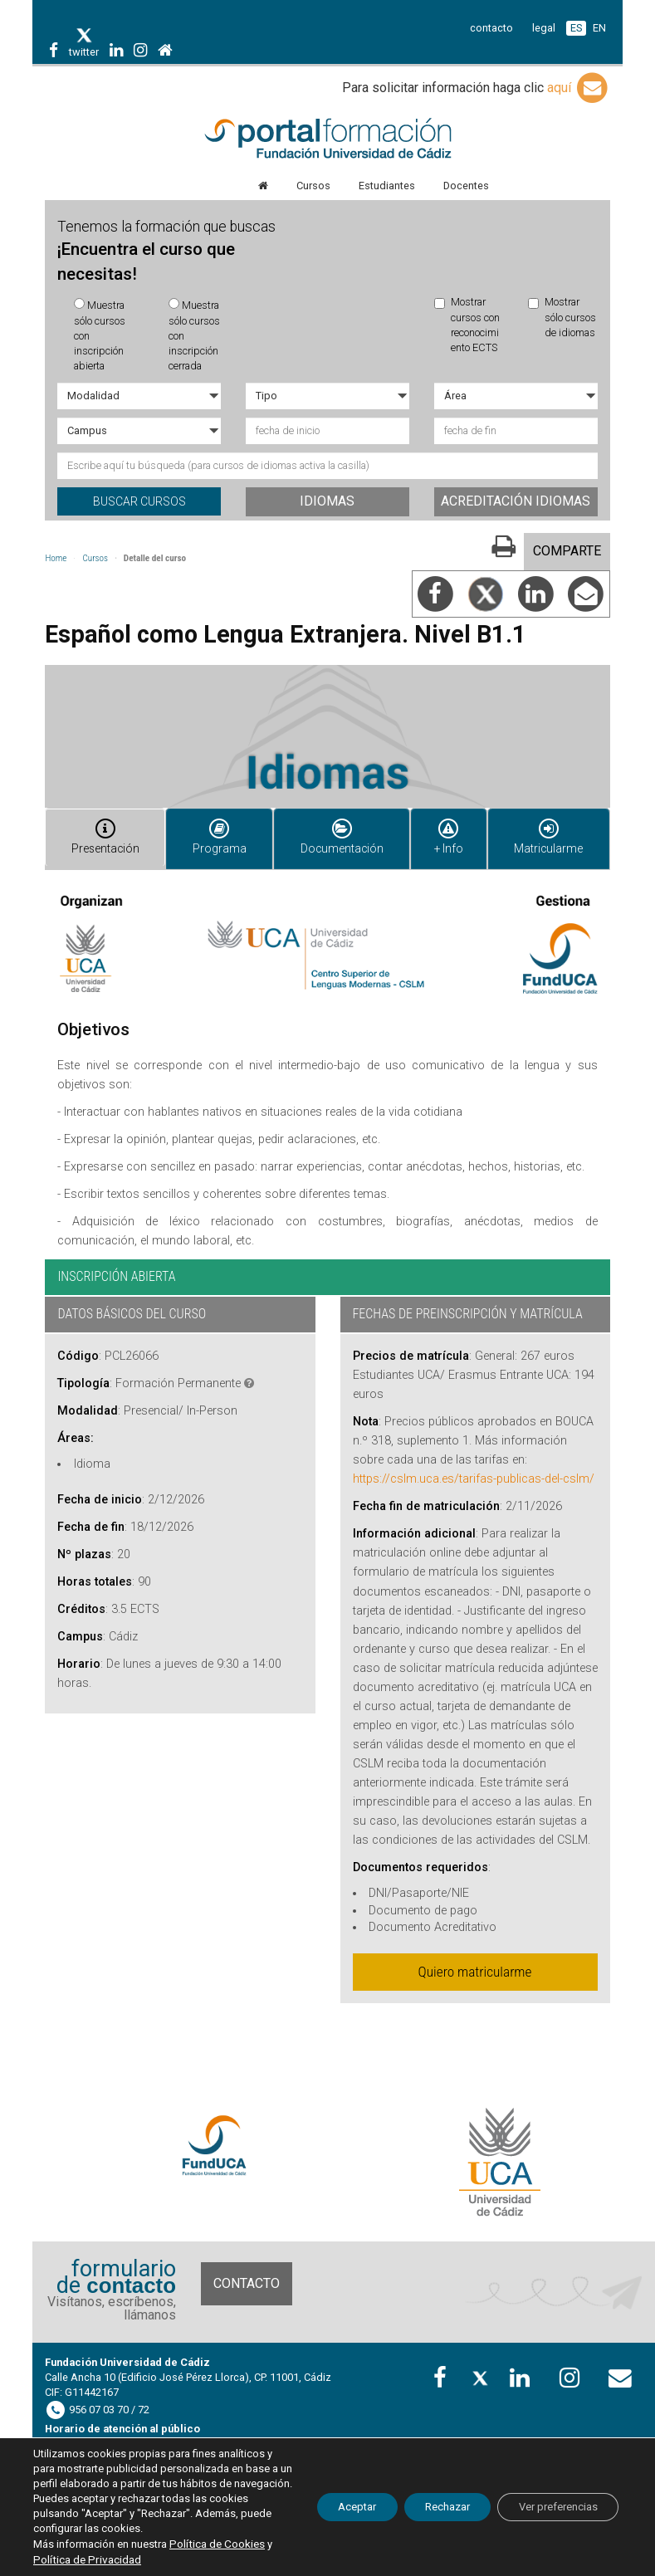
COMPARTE (567, 551)
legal (543, 28)
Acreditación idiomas (515, 501)
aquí (578, 87)
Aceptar (321, 2500)
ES (576, 28)
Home (55, 558)
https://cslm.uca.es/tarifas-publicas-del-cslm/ (473, 1466)
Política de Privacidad (134, 2560)
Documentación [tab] (335, 832)
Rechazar (423, 2500)
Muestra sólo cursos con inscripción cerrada (194, 335)
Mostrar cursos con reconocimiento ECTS (467, 325)
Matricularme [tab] (548, 832)
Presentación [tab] (104, 832)
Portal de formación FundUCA (327, 139)
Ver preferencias (550, 2500)
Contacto (246, 2270)
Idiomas (327, 501)
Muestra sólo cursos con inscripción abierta (99, 335)
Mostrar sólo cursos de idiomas (562, 317)
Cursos (95, 558)
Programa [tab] (217, 832)
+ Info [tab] (444, 832)
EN (599, 28)
